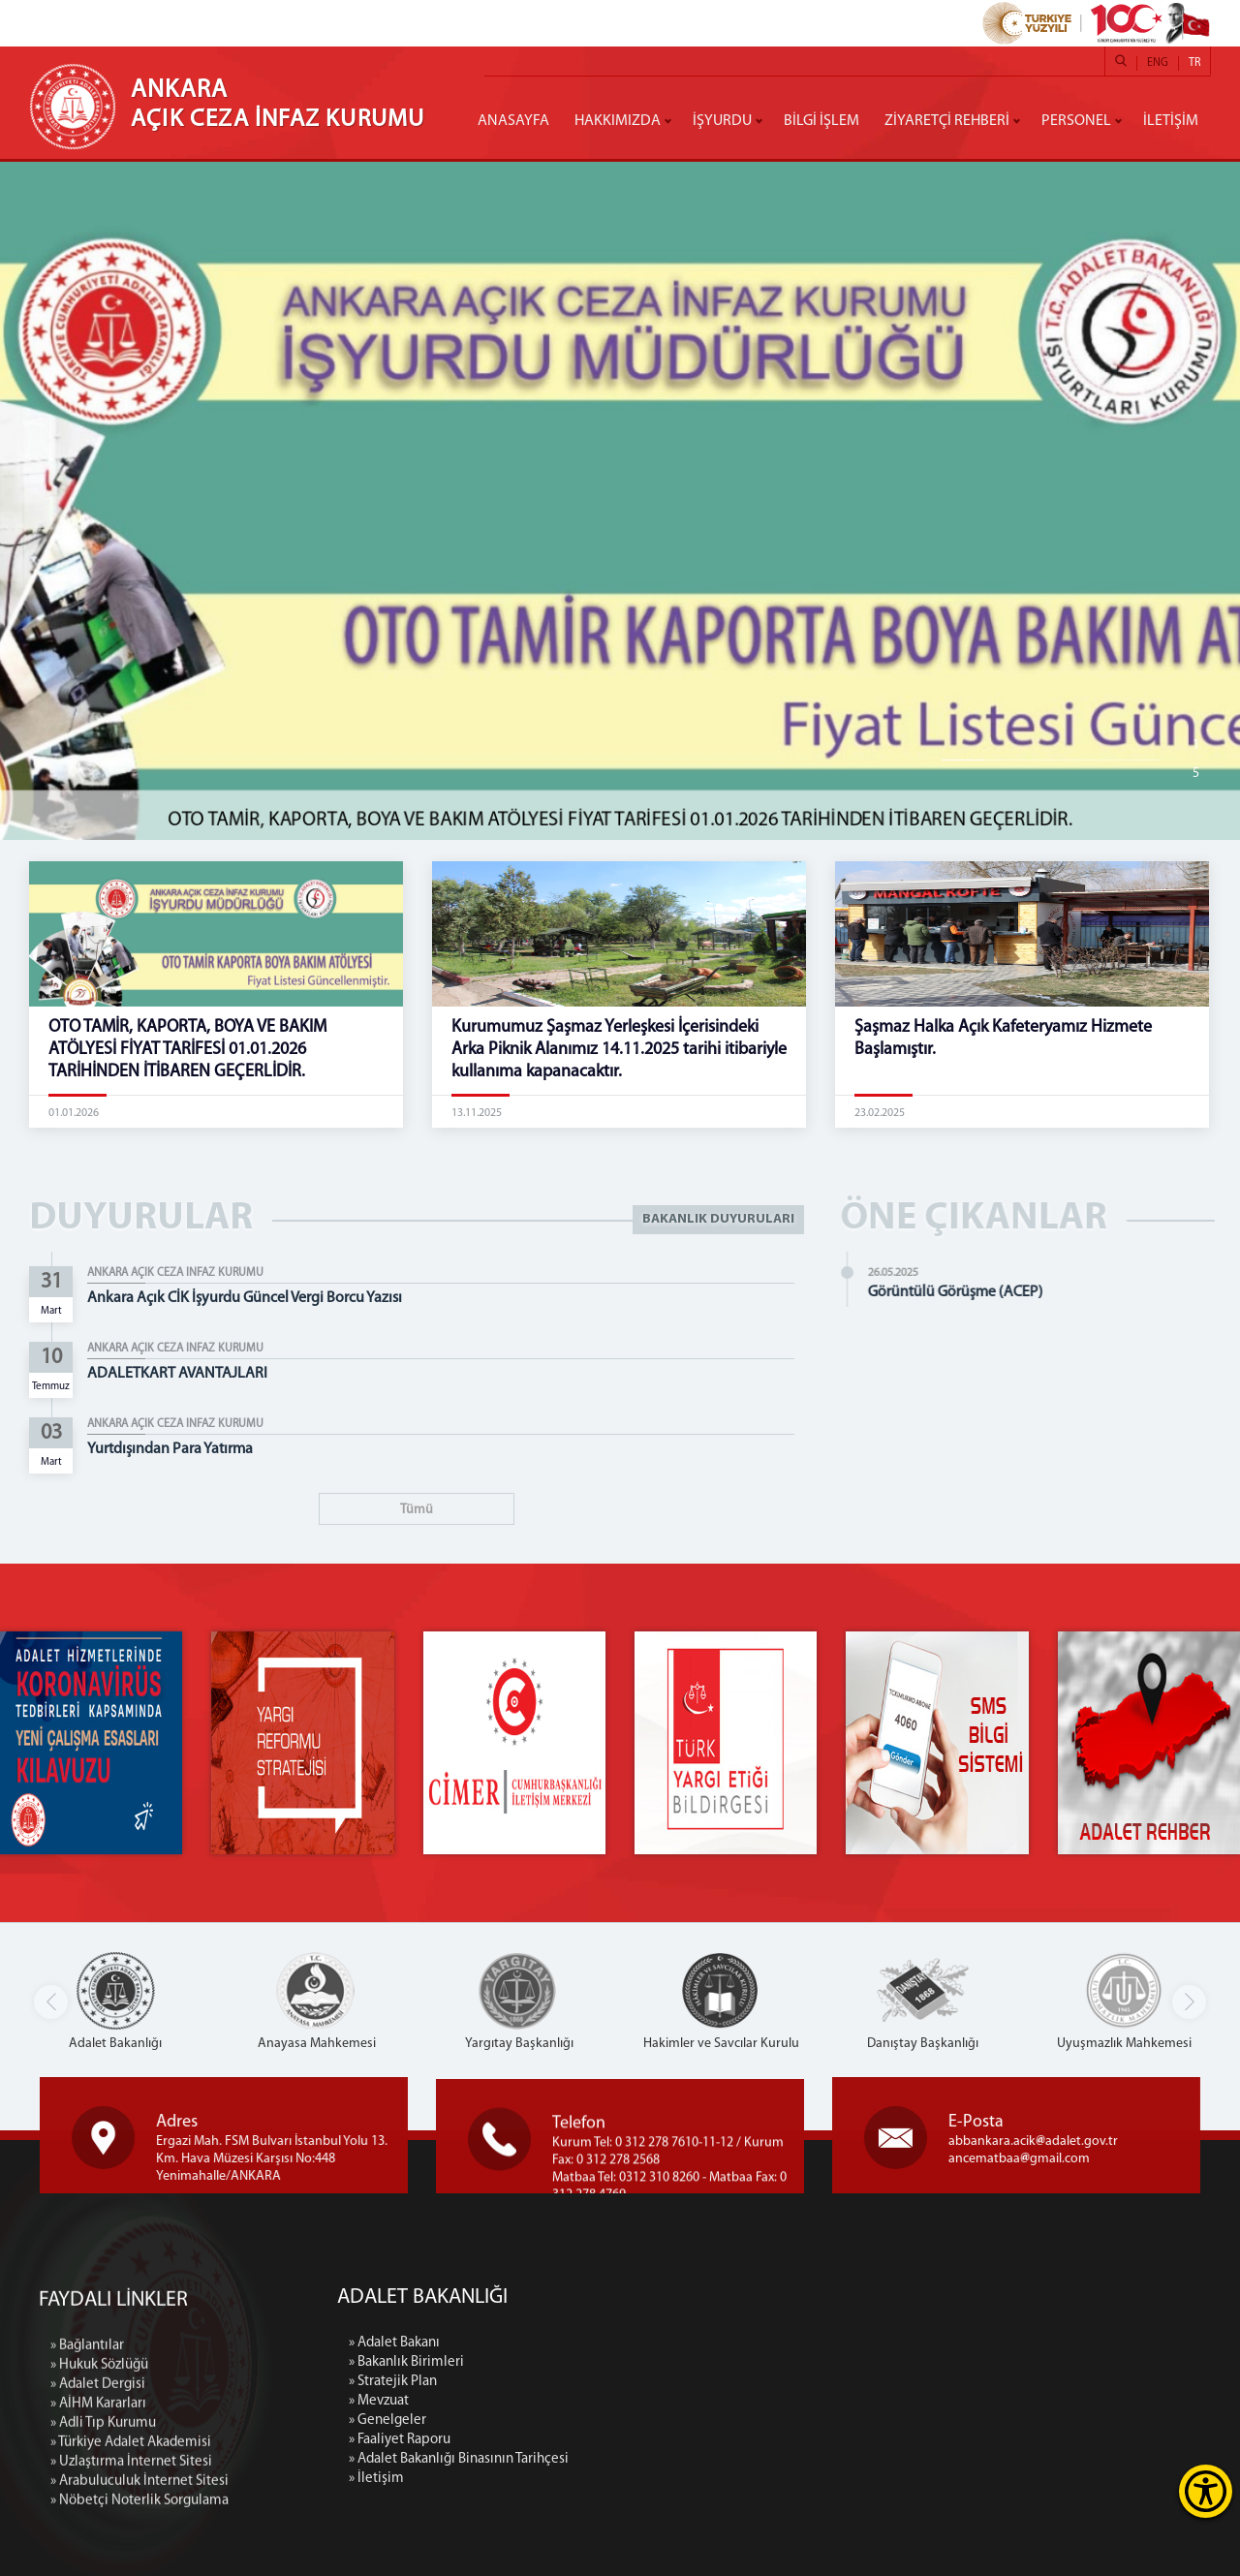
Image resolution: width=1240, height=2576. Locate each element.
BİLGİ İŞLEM (821, 121)
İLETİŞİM (1170, 121)
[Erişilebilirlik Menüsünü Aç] (1205, 2491)
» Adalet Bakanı (555, 2343)
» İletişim (537, 2478)
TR (1194, 63)
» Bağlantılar (87, 2498)
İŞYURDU (722, 121)
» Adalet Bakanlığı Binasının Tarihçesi (619, 2459)
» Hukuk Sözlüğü (99, 2517)
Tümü (416, 1510)
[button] (1189, 2002)
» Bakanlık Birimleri (567, 2362)
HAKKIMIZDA (617, 121)
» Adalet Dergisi (97, 2536)
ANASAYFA (513, 121)
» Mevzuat (540, 2401)
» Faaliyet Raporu (560, 2440)
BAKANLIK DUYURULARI (718, 1219)
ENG (1157, 63)
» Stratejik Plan (554, 2381)
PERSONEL (1076, 121)
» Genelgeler (548, 2420)
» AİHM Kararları (98, 2556)
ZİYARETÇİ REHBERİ (946, 121)
